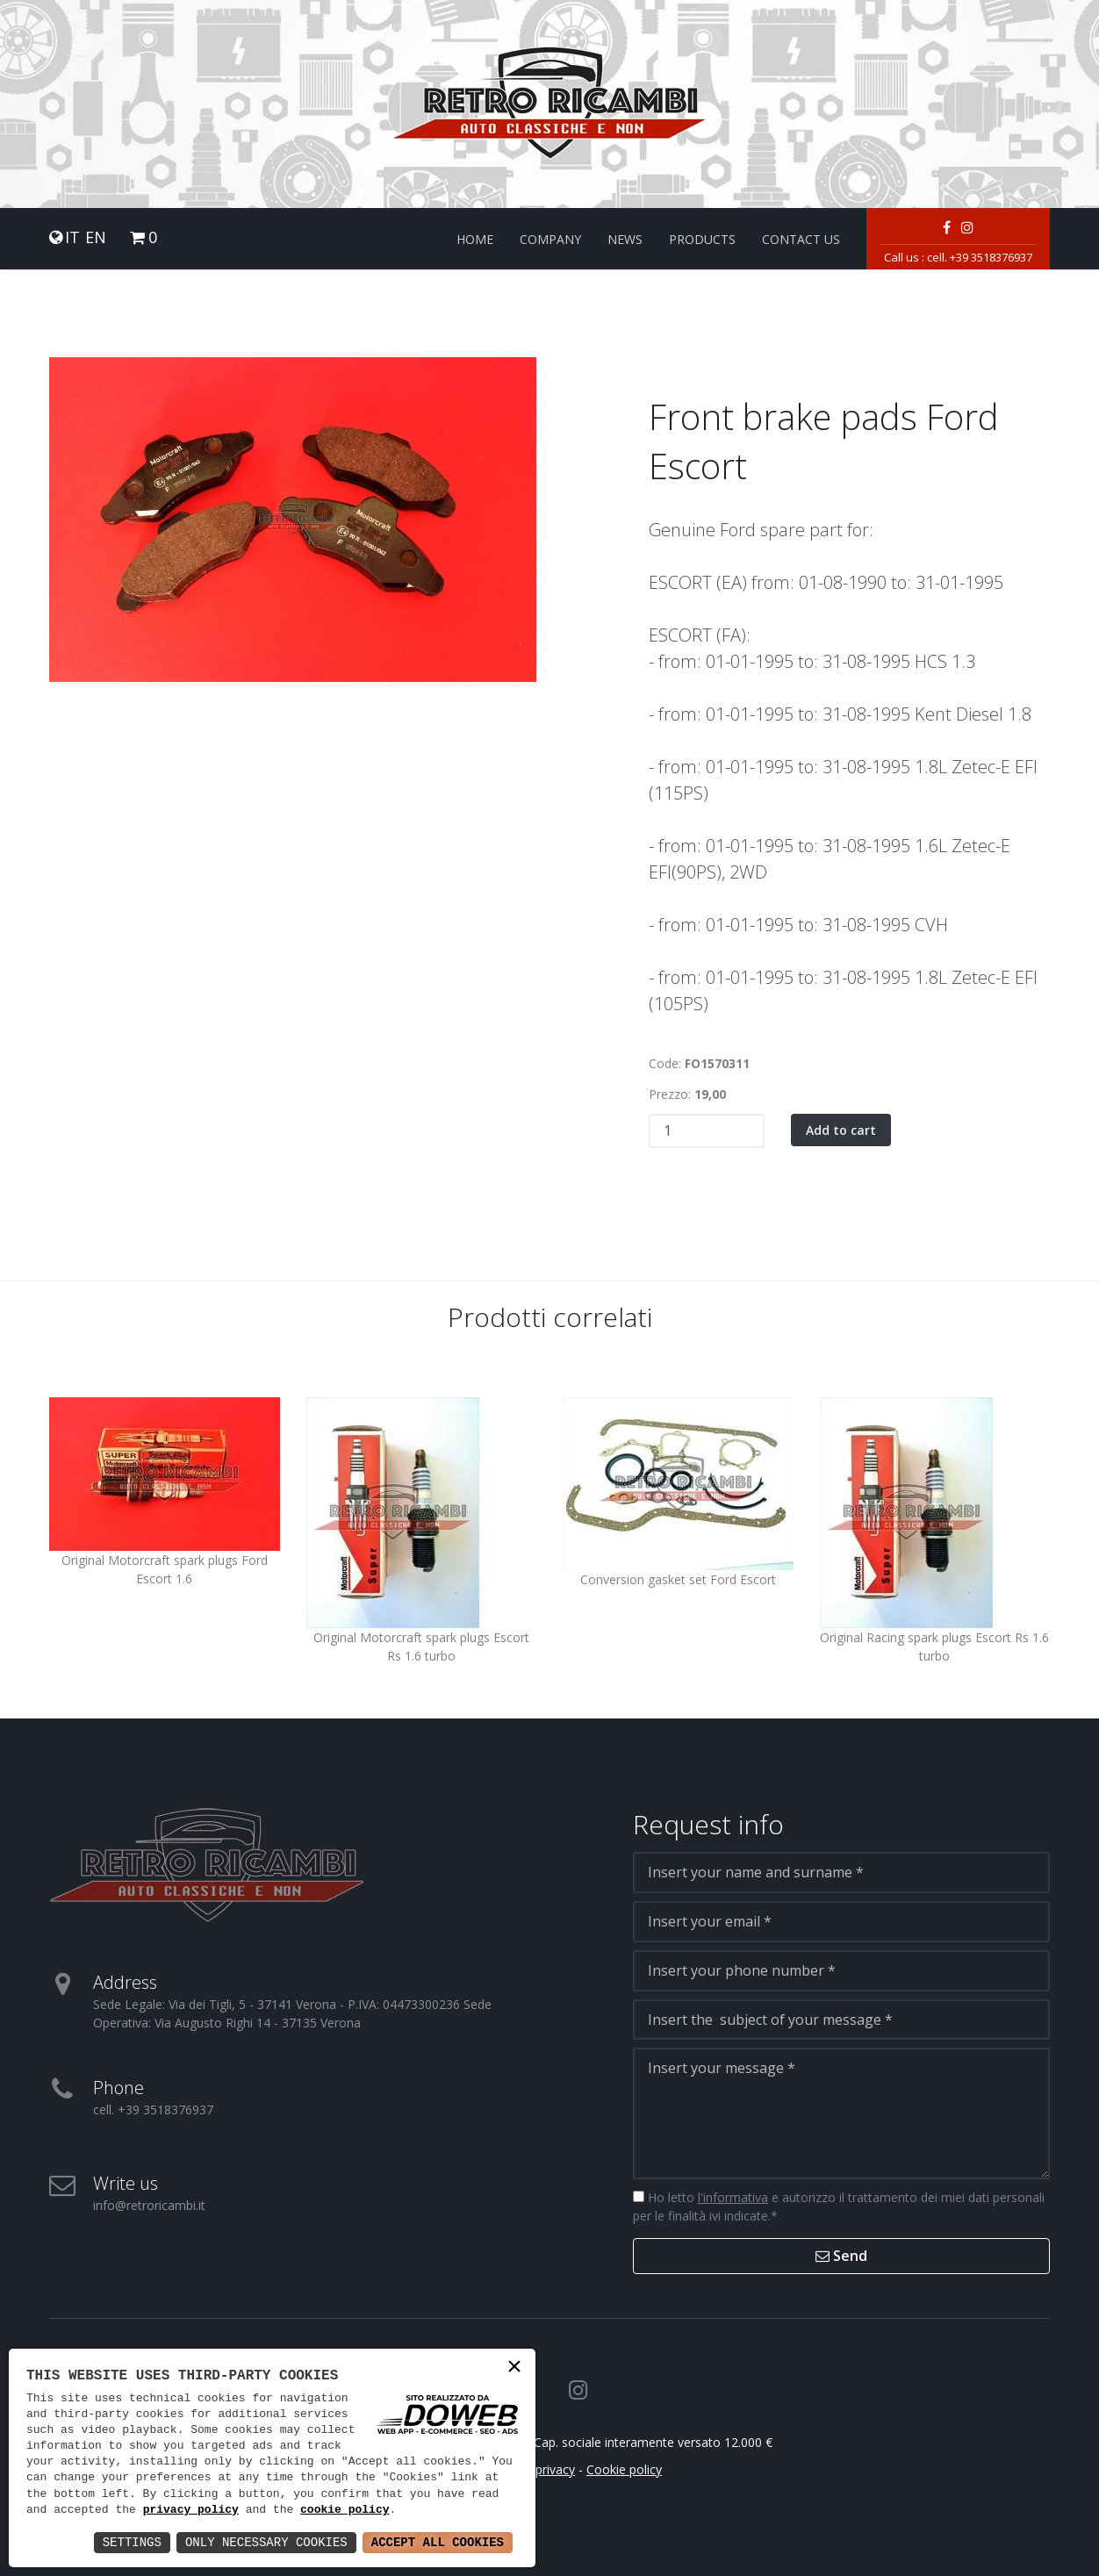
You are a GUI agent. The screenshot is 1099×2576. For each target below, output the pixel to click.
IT (72, 237)
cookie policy (344, 2510)
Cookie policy (624, 2469)
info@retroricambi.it (149, 2205)
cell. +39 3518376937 (979, 257)
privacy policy (191, 2510)
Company (550, 239)
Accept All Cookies (437, 2542)
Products (702, 239)
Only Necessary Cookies (266, 2542)
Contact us (801, 239)
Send (841, 2255)
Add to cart (841, 1130)
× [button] (514, 2368)
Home (474, 239)
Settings (132, 2542)
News (625, 239)
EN (95, 237)
